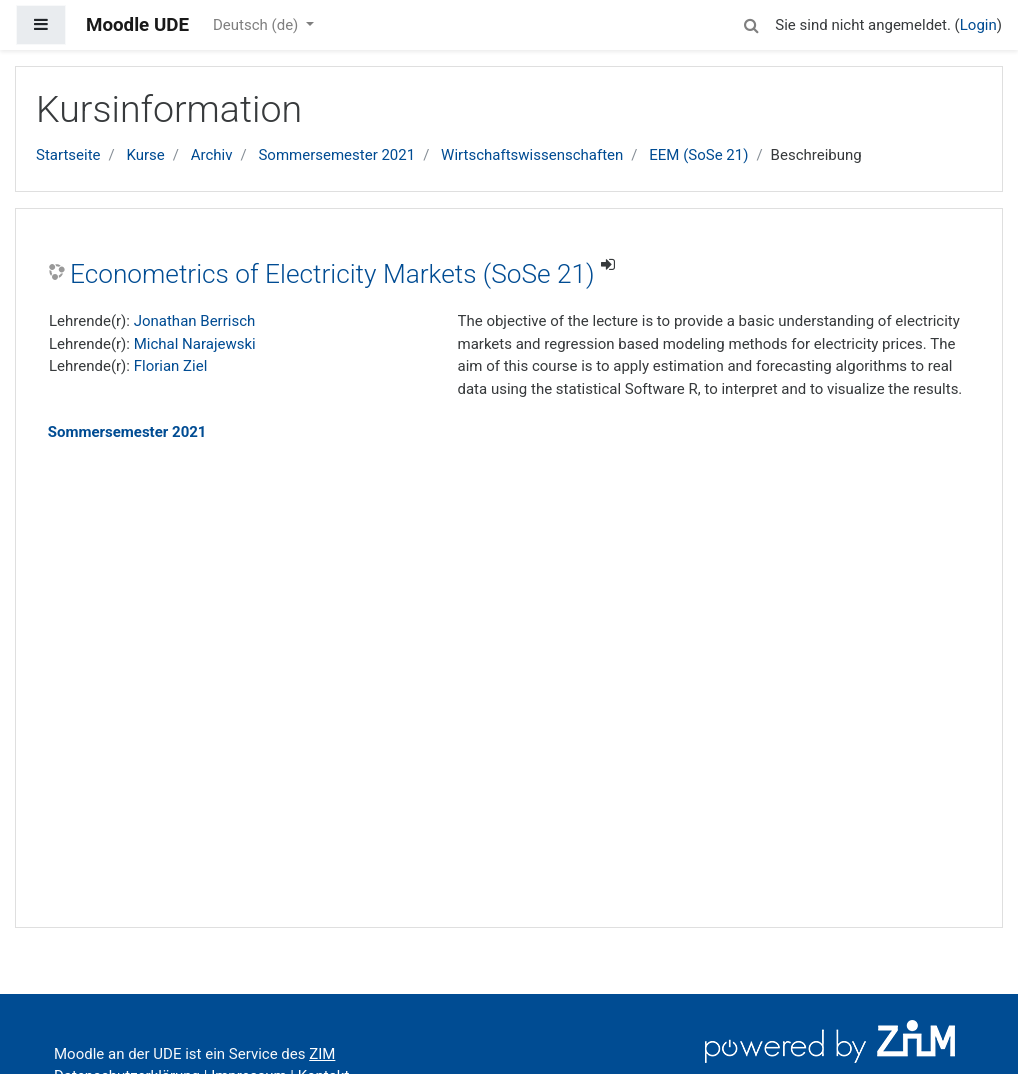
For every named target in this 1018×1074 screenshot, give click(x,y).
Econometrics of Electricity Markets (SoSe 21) (332, 274)
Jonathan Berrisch (195, 321)
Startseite (68, 155)
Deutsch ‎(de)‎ (257, 25)
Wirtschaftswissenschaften (532, 155)
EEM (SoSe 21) (698, 155)
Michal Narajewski (195, 344)
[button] (751, 22)
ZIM (322, 1054)
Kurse (145, 155)
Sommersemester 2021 (336, 155)
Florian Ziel (171, 366)
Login (978, 25)
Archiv (212, 155)
